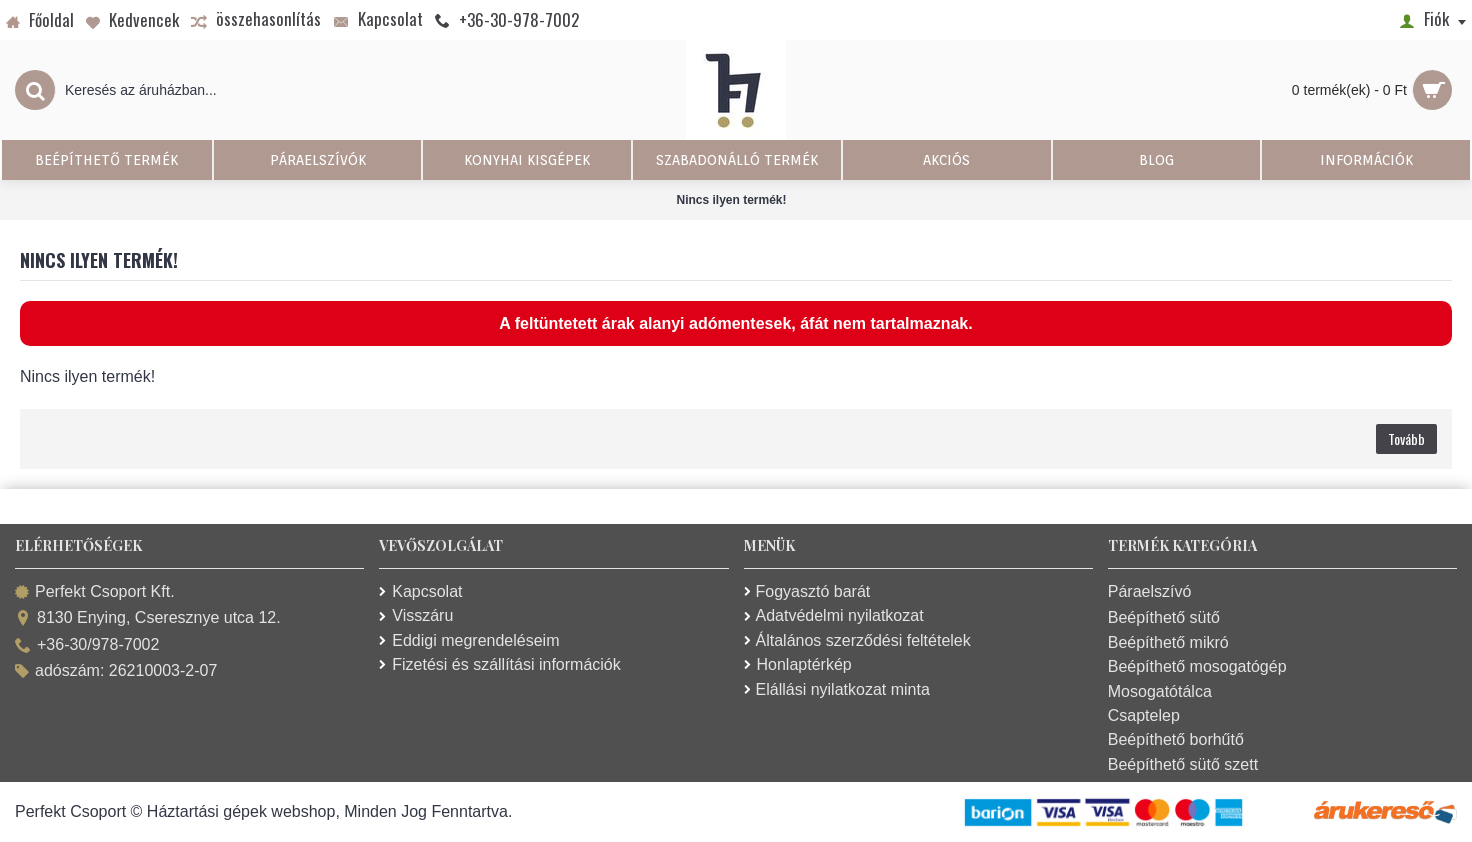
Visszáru (416, 615)
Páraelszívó (1150, 591)
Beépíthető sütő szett (1183, 764)
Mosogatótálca (1160, 691)
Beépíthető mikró (1168, 642)
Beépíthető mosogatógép (1197, 666)
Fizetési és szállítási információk (500, 664)
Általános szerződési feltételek (857, 640)
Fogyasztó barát (807, 591)
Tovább (1406, 438)
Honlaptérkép (798, 664)
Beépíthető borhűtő (1176, 739)
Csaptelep (1144, 715)
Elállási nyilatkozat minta (837, 689)
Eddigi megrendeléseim (469, 640)
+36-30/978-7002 (87, 645)
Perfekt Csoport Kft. (95, 592)
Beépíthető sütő (1164, 617)
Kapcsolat (420, 591)
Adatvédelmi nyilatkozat (834, 615)
